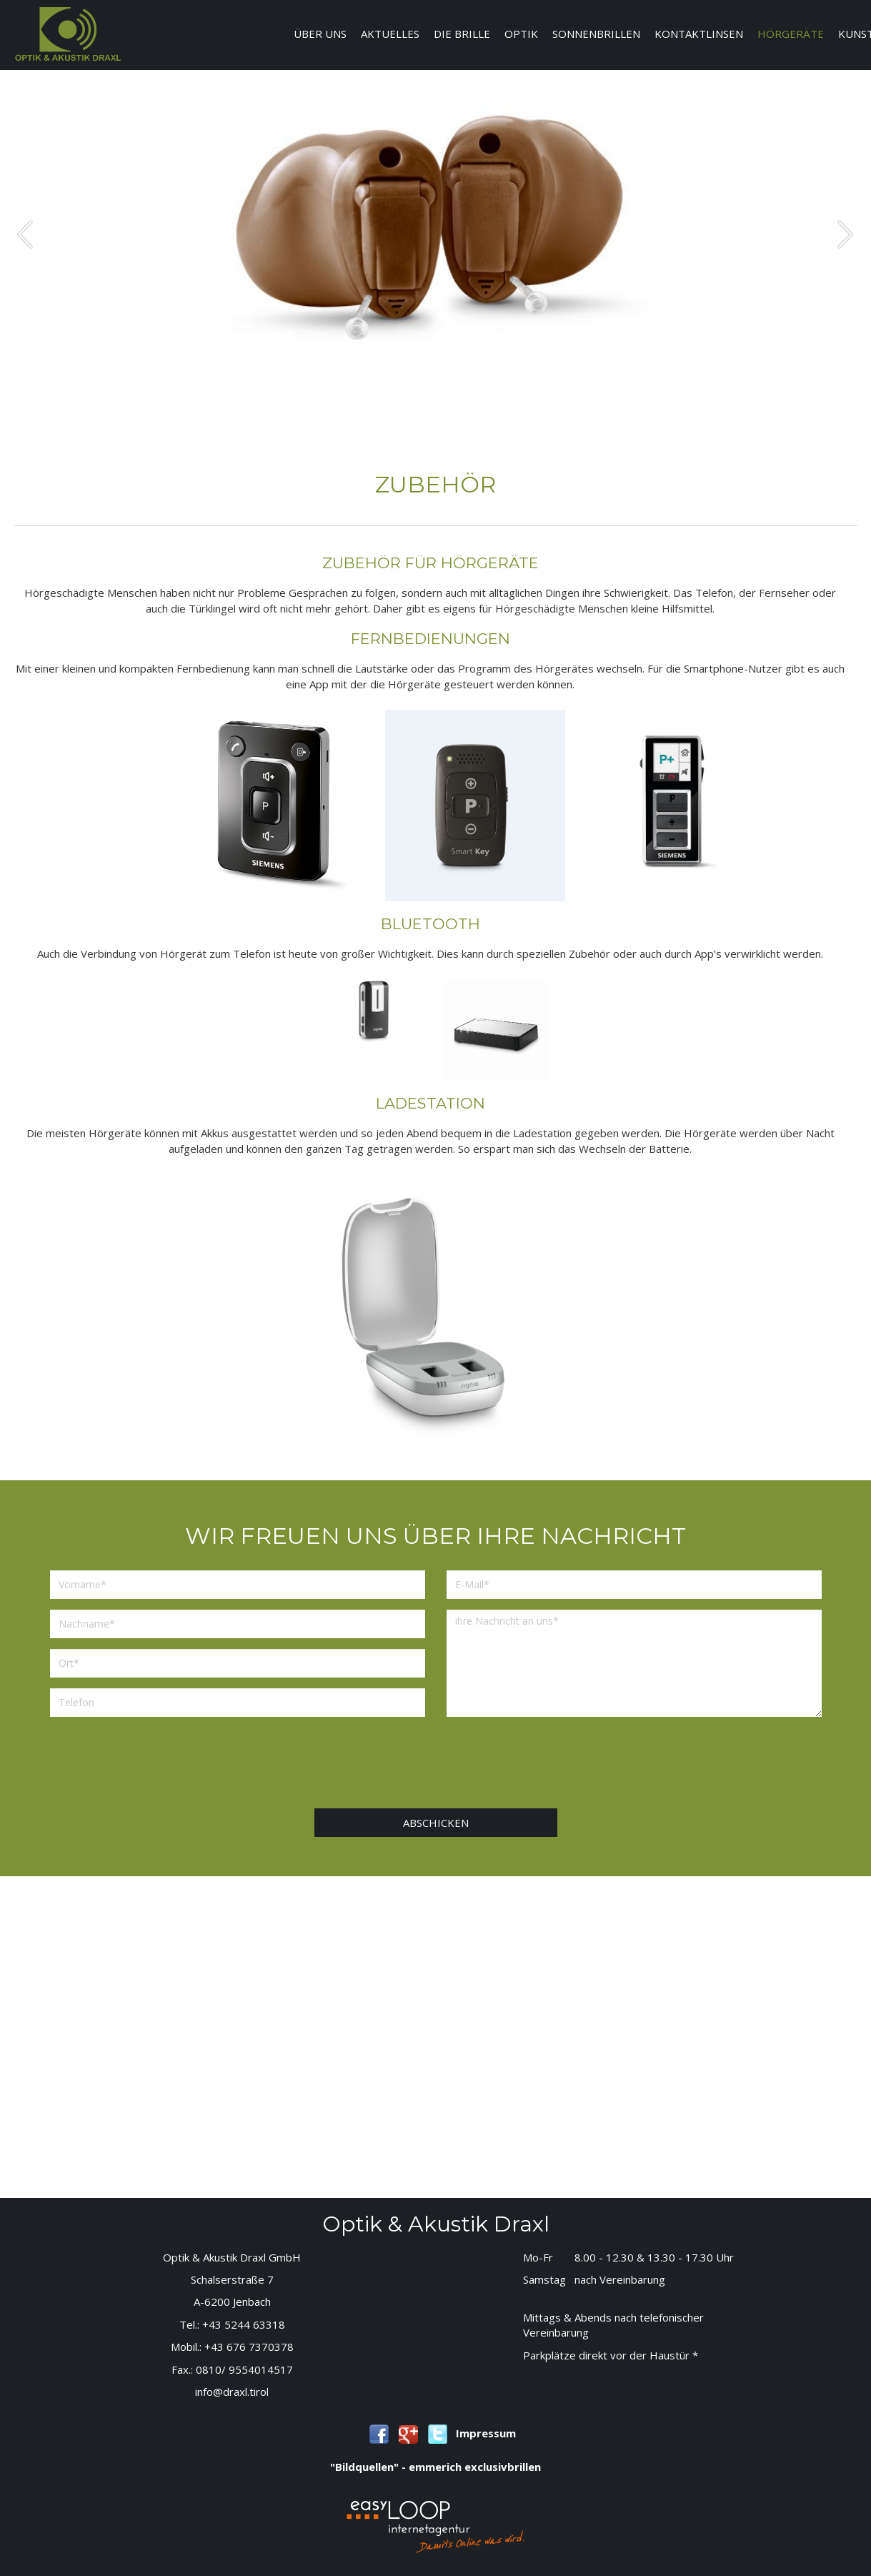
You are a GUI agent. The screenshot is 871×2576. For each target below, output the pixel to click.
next (845, 234)
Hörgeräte (790, 33)
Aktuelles (390, 33)
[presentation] (435, 1766)
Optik (521, 33)
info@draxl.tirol (232, 2391)
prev (24, 234)
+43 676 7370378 (249, 2346)
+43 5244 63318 (243, 2324)
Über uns (320, 33)
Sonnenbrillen (596, 33)
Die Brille (462, 33)
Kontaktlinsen (699, 33)
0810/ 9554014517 (244, 2369)
